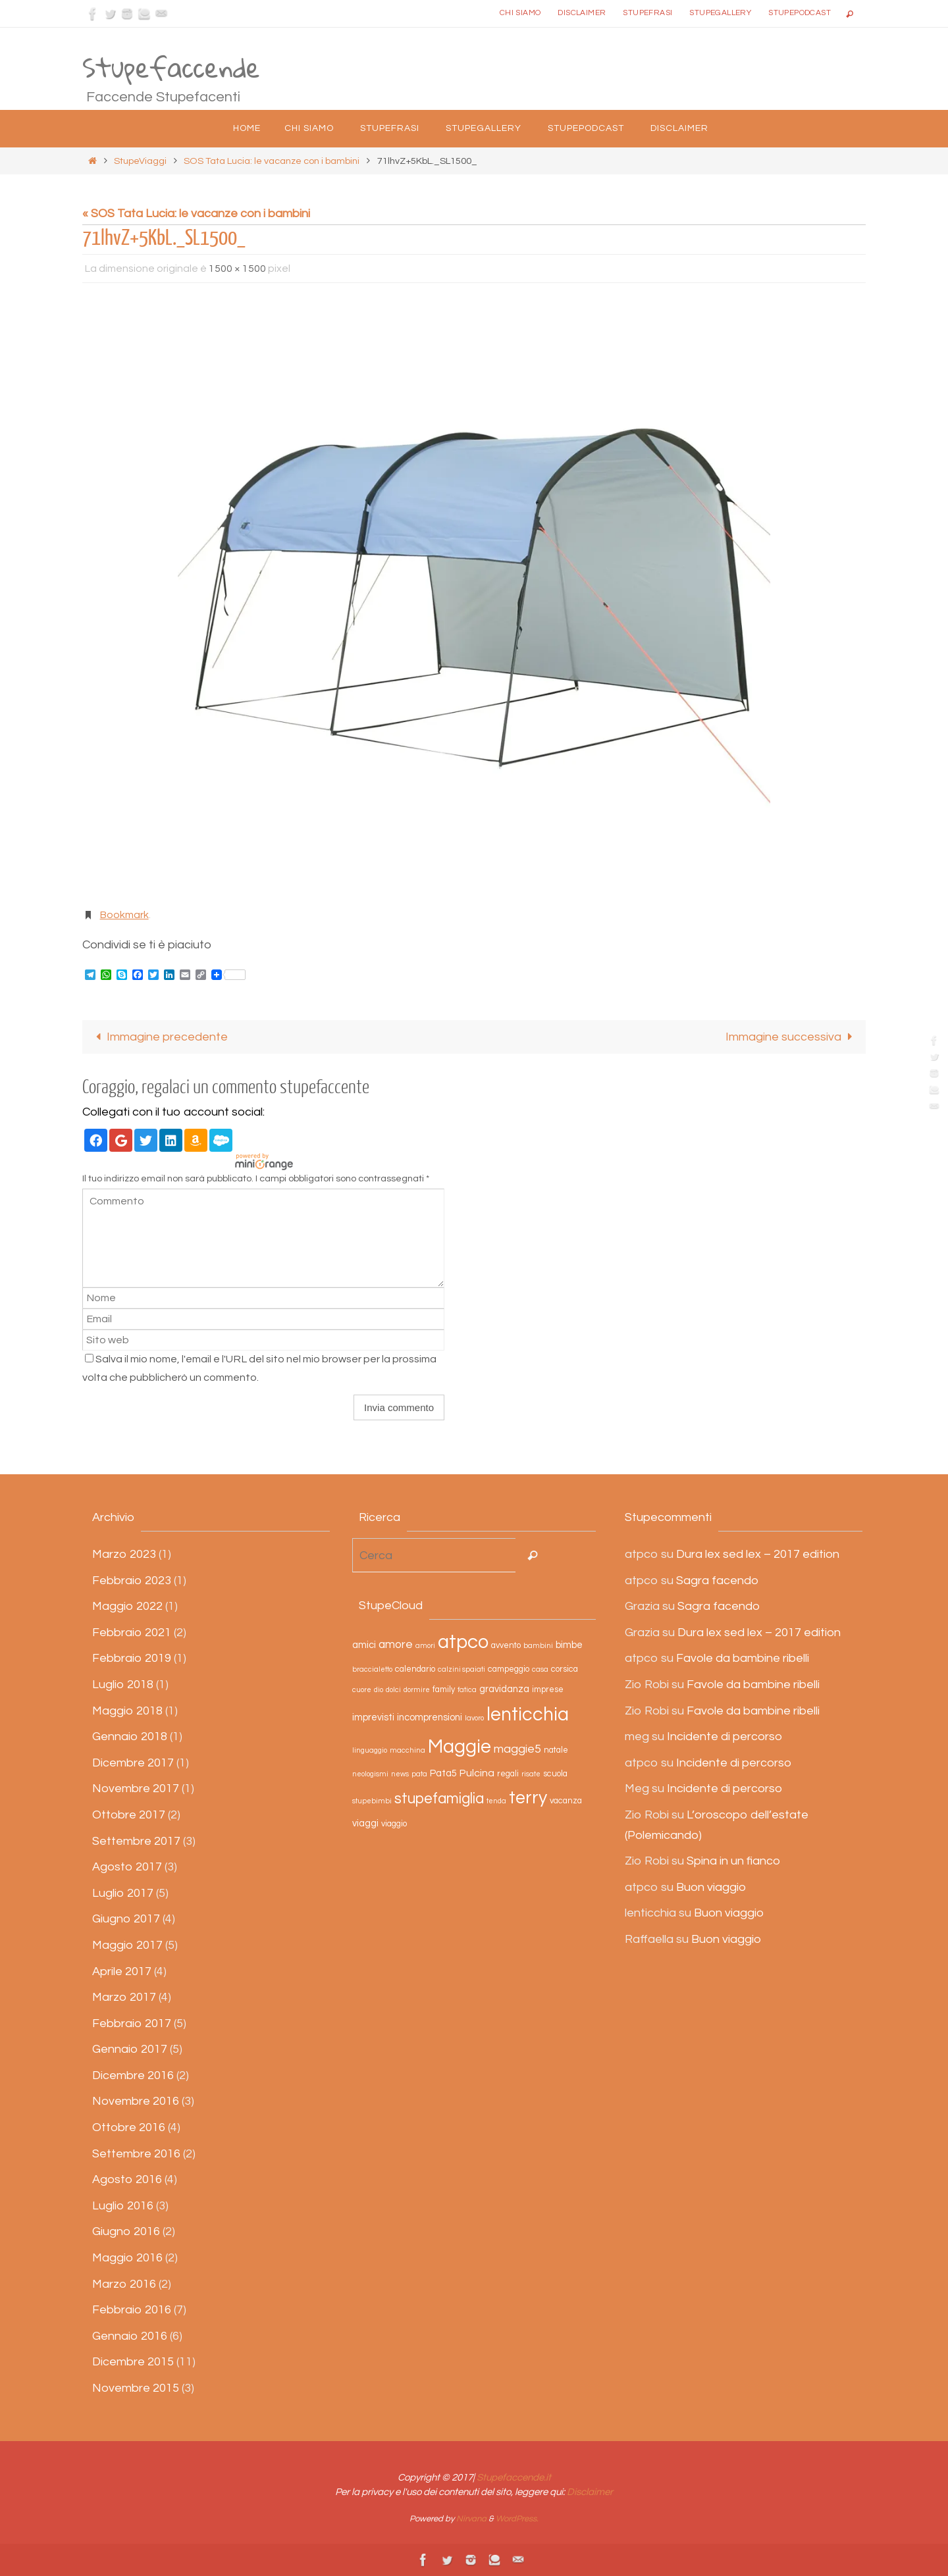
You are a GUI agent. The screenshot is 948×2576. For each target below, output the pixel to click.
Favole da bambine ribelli (742, 1659)
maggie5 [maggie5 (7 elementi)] (517, 1749)
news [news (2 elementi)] (400, 1774)
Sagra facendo (717, 1580)
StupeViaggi (140, 161)
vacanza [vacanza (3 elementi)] (566, 1801)
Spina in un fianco (733, 1861)
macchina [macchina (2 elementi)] (407, 1750)
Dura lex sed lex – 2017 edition (757, 1554)
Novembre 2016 (135, 2102)
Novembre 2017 (135, 1788)
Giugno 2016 (126, 2232)
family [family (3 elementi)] (444, 1690)
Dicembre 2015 (133, 2362)
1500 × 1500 (237, 268)
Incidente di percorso (724, 1736)
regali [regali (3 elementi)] (508, 1774)
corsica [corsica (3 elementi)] (564, 1670)
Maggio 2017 (127, 1945)
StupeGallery (720, 13)
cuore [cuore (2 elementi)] (361, 1689)
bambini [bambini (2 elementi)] (538, 1645)
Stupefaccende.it (514, 2478)
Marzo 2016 (124, 2284)
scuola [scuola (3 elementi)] (555, 1774)
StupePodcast (799, 13)
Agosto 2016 (127, 2179)
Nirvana (471, 2518)
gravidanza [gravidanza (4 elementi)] (504, 1689)
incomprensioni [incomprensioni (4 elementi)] (429, 1717)
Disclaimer (582, 13)
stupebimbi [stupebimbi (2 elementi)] (372, 1801)
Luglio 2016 (122, 2206)
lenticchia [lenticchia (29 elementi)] (528, 1714)
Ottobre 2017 (128, 1815)
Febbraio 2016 (131, 2310)
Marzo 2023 (124, 1554)
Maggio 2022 (127, 1606)
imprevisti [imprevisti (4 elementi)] (373, 1717)
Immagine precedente (159, 1037)
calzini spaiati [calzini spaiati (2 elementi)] (461, 1670)
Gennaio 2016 (129, 2336)
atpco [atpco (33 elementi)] (463, 1642)
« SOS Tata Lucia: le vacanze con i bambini (196, 213)
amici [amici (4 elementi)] (364, 1645)
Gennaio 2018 (129, 1736)
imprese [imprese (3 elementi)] (548, 1690)
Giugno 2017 (126, 1919)
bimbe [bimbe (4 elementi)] (569, 1645)
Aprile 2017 (121, 1971)
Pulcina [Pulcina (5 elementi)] (477, 1773)
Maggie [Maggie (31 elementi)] (459, 1747)
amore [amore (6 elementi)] (396, 1645)
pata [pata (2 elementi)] (419, 1774)
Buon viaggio (711, 1887)
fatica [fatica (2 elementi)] (467, 1689)
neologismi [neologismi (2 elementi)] (370, 1774)
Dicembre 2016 (133, 2075)
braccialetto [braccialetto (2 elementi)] (372, 1670)
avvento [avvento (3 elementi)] (506, 1645)
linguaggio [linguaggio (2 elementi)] (369, 1750)
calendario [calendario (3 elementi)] (415, 1670)
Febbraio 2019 (131, 1659)
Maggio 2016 (127, 2258)
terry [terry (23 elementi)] (528, 1798)
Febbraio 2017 (131, 2023)
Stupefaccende (171, 68)
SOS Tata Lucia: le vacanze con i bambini (271, 161)
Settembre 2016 (136, 2154)
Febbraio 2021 (131, 1632)
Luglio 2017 (122, 1893)
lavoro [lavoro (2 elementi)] (474, 1718)
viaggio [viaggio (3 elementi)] (394, 1824)
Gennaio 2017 (129, 2049)
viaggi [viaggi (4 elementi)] (365, 1823)
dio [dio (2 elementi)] (378, 1689)
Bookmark (124, 915)
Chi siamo (520, 13)
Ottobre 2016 (128, 2127)
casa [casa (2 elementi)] (540, 1670)
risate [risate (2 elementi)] (530, 1774)
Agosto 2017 (127, 1867)
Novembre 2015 (135, 2388)
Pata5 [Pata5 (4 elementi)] (443, 1773)
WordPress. (517, 2518)
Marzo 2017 (124, 1997)
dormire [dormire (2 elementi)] (417, 1689)
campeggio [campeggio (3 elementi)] (508, 1670)
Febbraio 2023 (131, 1580)
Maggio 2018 (127, 1711)
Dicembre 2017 (133, 1763)
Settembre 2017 (136, 1841)
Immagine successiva (791, 1037)
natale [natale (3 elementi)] (556, 1750)
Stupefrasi (647, 13)
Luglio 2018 (122, 1684)
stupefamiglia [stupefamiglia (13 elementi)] (439, 1799)
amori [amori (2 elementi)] (425, 1645)
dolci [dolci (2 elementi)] (393, 1689)
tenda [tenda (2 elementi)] (496, 1801)
